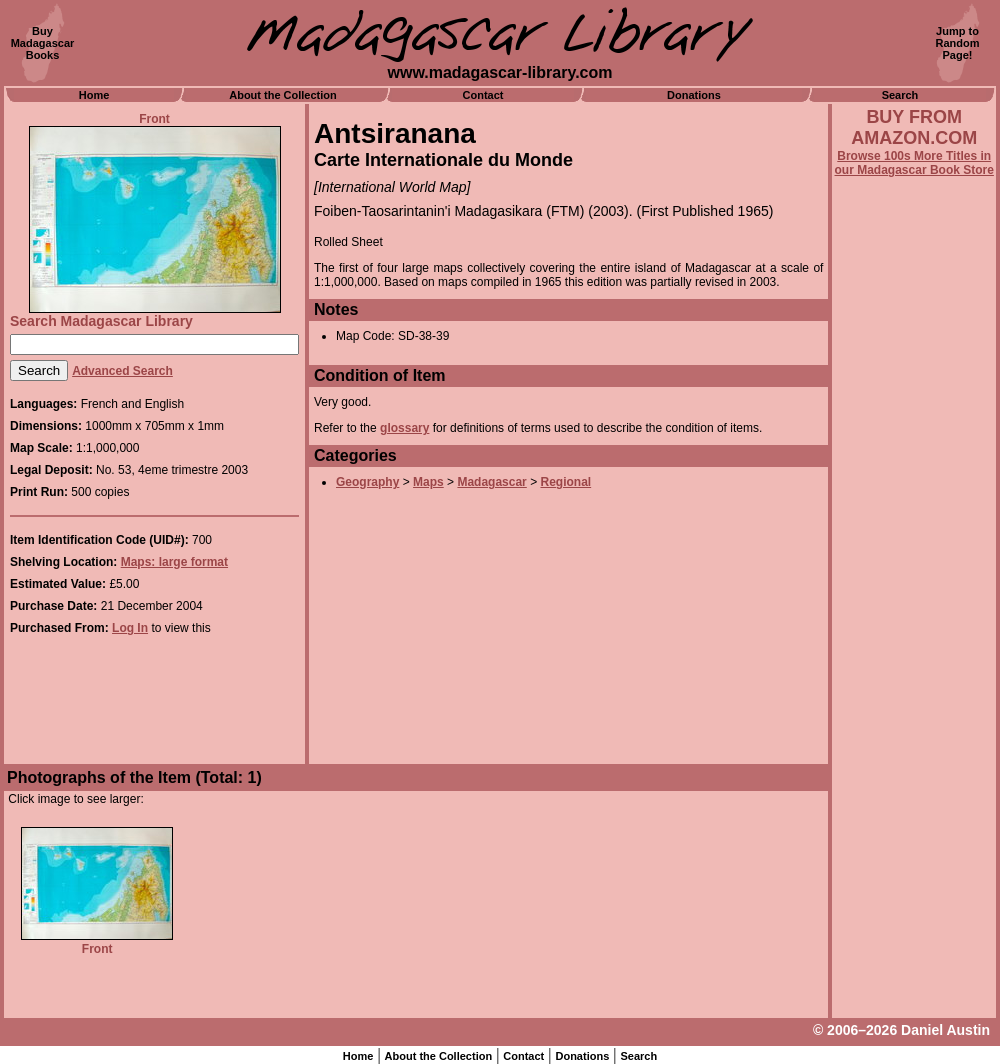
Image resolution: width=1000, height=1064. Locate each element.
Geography (367, 482)
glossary (404, 428)
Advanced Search (122, 371)
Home (94, 95)
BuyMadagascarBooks (43, 43)
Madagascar (491, 482)
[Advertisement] (914, 717)
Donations (694, 95)
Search (900, 95)
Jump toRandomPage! (958, 43)
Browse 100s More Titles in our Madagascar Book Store (914, 163)
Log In (130, 628)
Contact (483, 95)
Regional (565, 482)
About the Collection (283, 95)
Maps (428, 482)
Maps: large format (174, 562)
